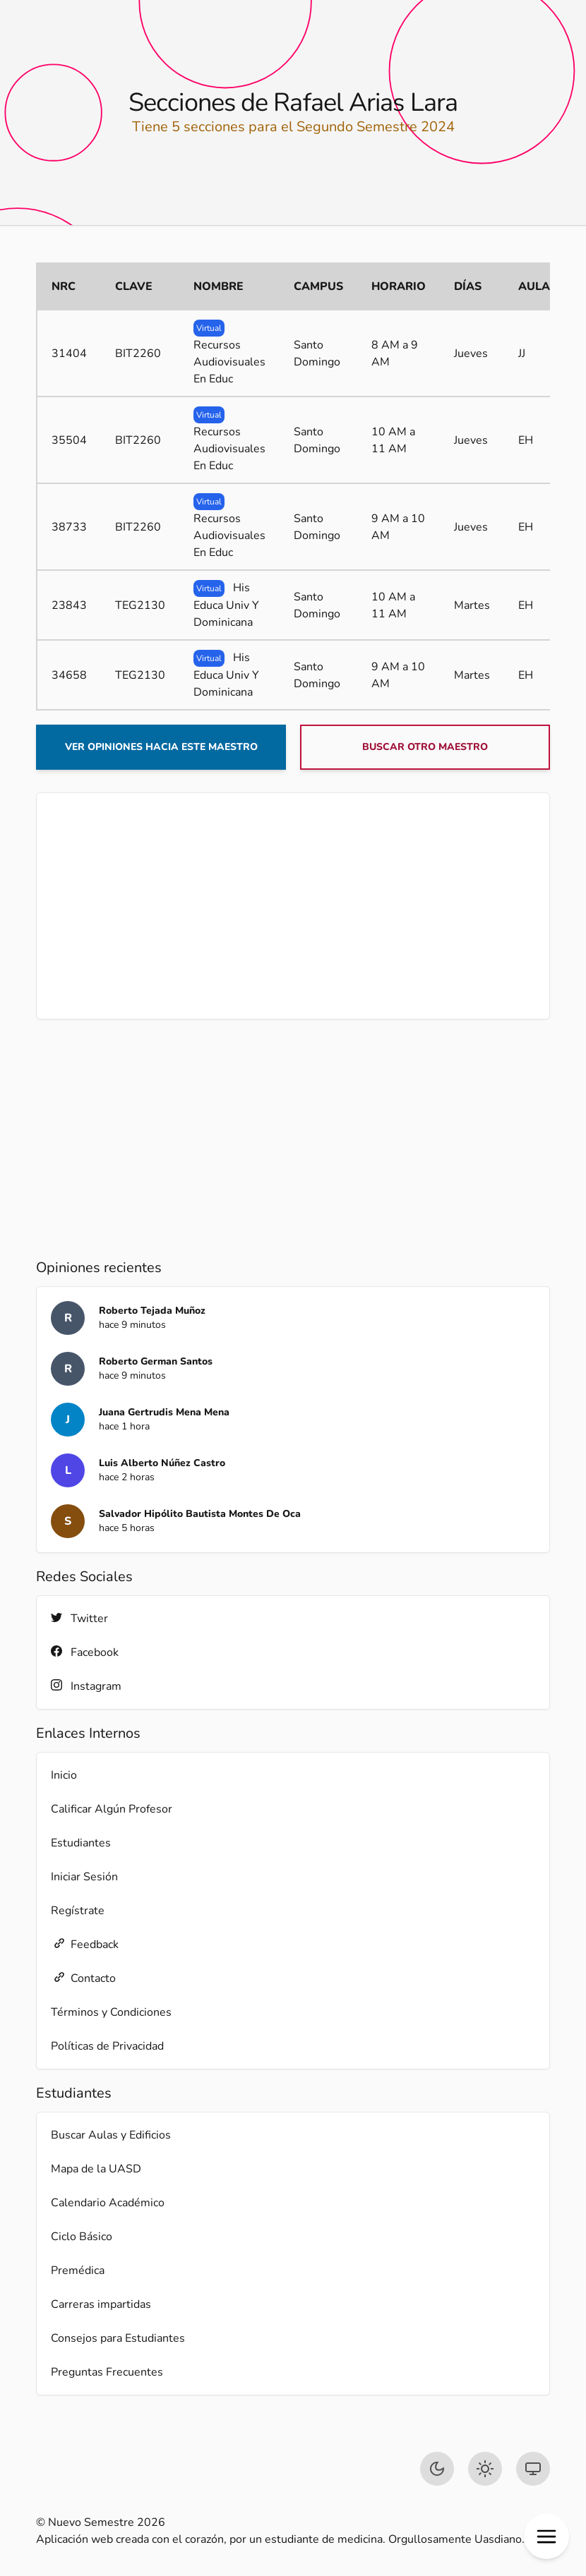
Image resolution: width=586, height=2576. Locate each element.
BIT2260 (138, 353)
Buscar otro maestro (425, 747)
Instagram (86, 1686)
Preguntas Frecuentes (107, 2372)
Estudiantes (81, 1843)
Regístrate (77, 1910)
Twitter (79, 1618)
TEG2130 (140, 605)
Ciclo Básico (81, 2236)
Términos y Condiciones (111, 2012)
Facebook (85, 1652)
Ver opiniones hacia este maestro (161, 747)
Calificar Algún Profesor (111, 1809)
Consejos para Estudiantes (118, 2338)
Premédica (77, 2270)
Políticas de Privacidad (107, 2046)
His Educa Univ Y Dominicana (226, 605)
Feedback (85, 1944)
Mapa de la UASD (96, 2169)
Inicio (64, 1775)
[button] (546, 2536)
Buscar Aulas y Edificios (111, 2135)
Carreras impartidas (101, 2304)
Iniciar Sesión (84, 1877)
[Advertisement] (293, 906)
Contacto (83, 1978)
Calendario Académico (108, 2203)
